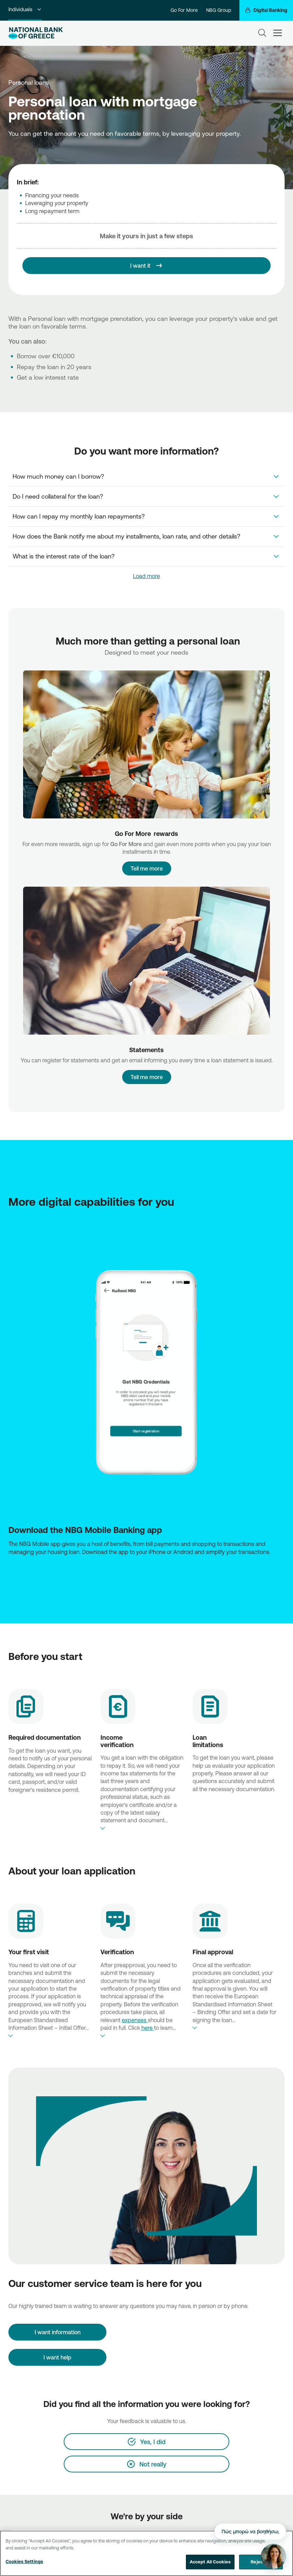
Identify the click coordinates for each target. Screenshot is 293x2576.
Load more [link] (146, 576)
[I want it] (146, 265)
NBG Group (218, 10)
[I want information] (57, 2332)
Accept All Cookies (210, 2561)
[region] (146, 2553)
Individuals (25, 9)
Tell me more (146, 866)
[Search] (262, 32)
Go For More (184, 10)
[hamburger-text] (278, 32)
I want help (57, 2357)
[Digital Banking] (266, 10)
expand (142, 1828)
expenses (135, 2020)
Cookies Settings (24, 2561)
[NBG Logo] (35, 33)
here (147, 2028)
